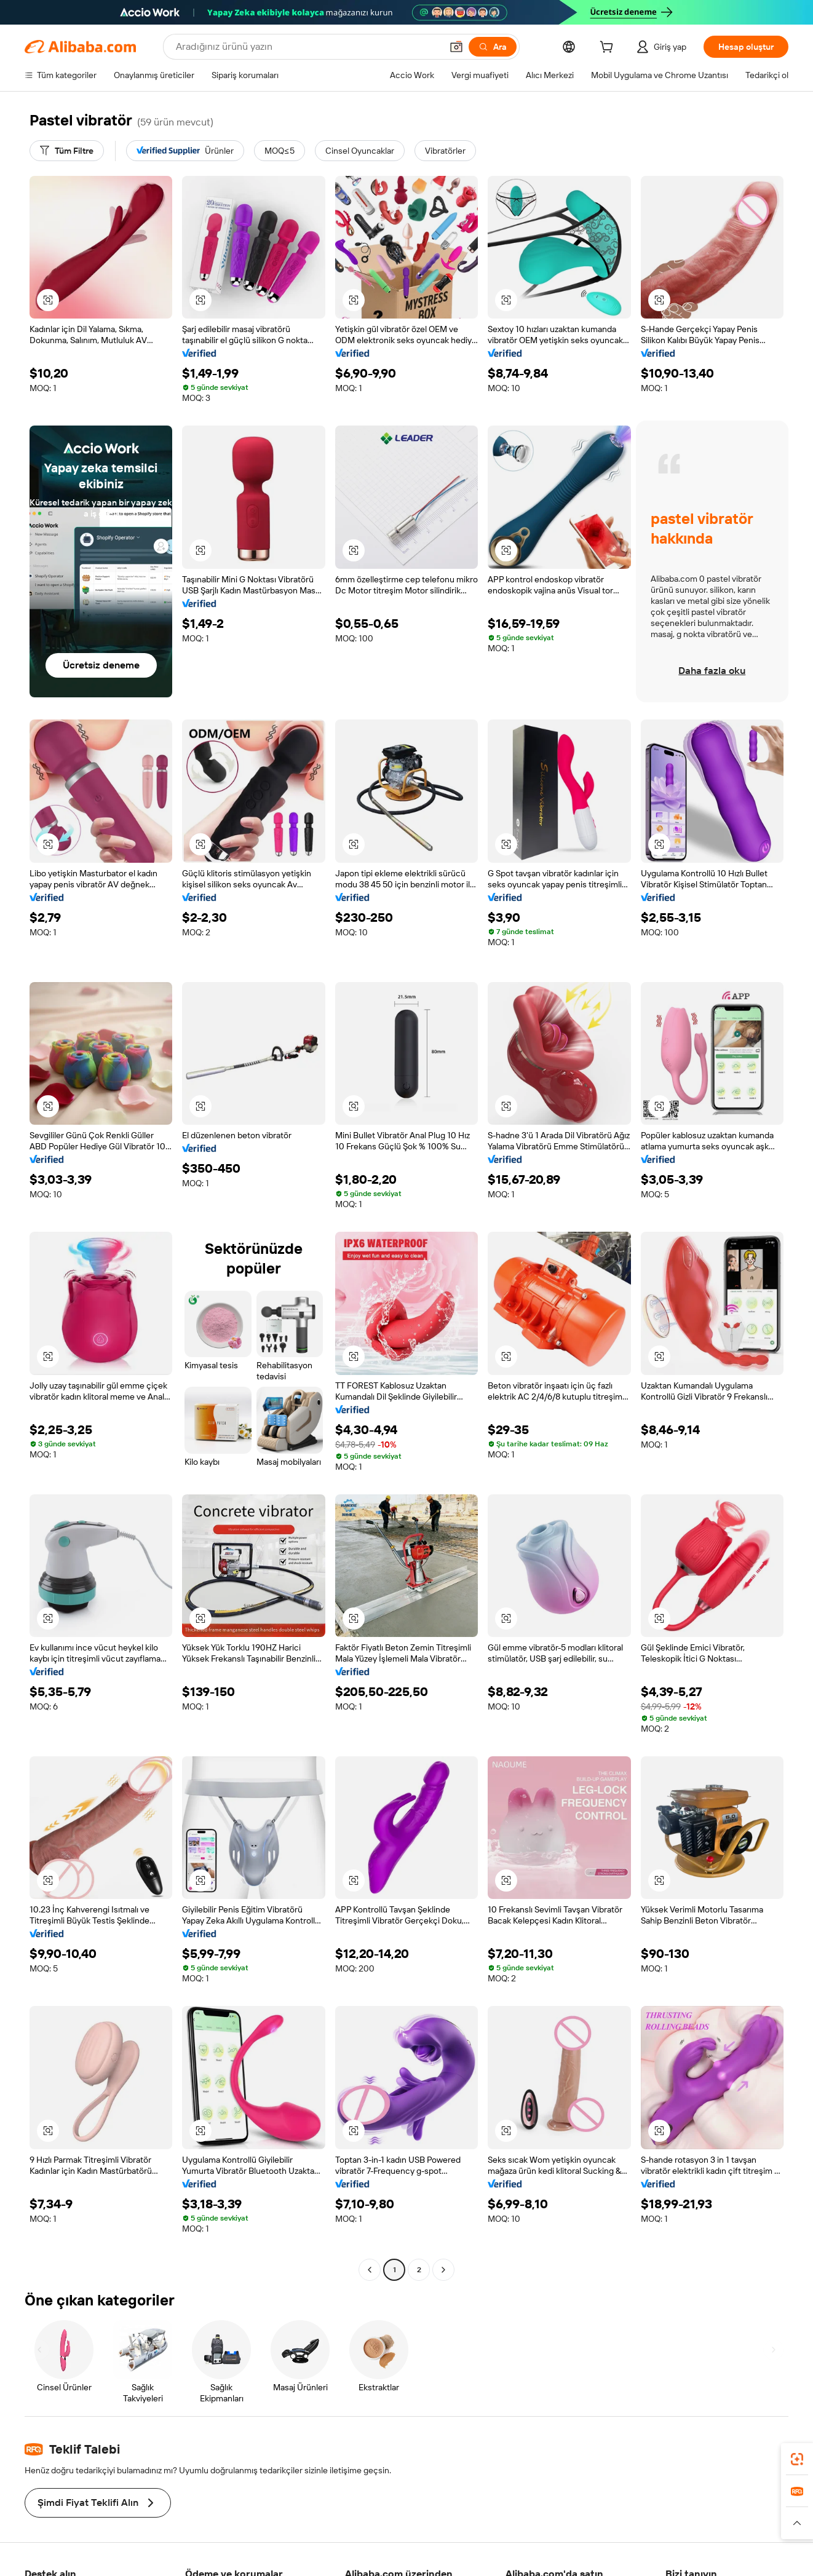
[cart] (609, 49)
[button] (456, 46)
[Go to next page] (443, 2270)
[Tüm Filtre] (67, 150)
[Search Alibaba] (307, 47)
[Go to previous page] (370, 2270)
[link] (797, 2459)
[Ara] (493, 47)
